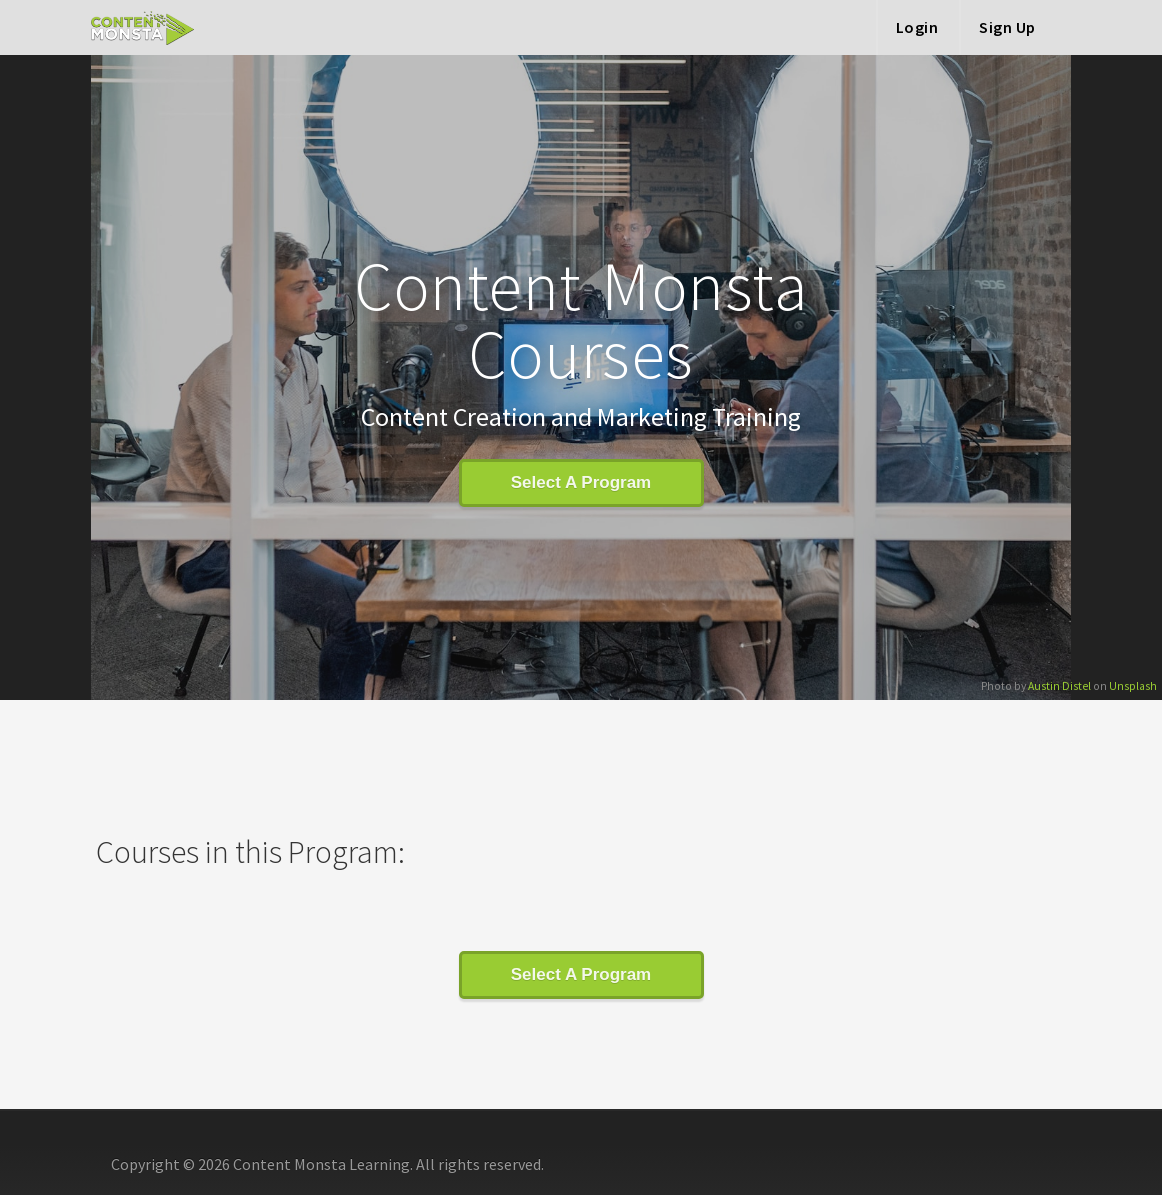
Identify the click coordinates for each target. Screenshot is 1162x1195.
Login (917, 27)
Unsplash (1133, 686)
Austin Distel (1059, 686)
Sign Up (1007, 27)
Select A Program (581, 482)
